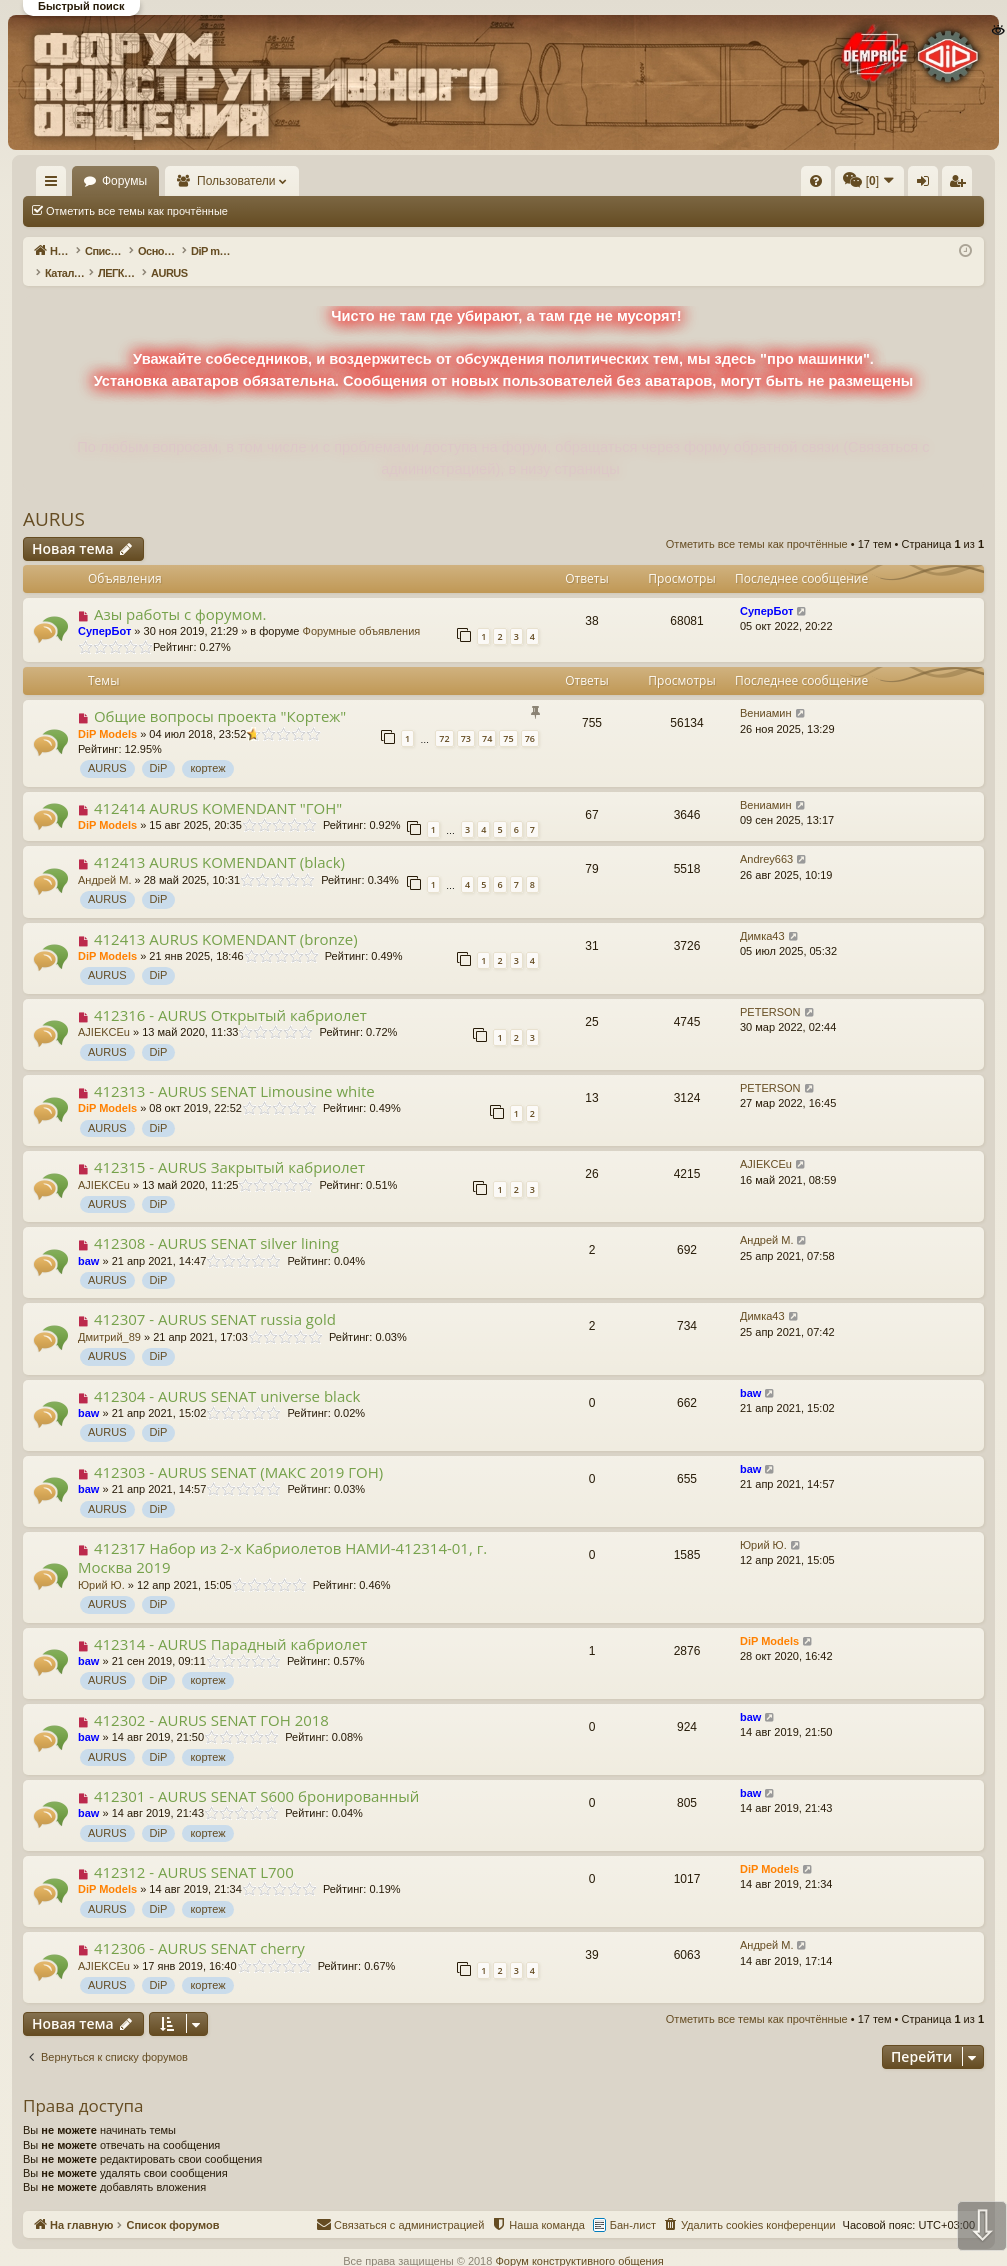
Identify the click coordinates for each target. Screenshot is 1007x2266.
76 (530, 717)
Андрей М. (105, 859)
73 (466, 717)
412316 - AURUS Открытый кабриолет (230, 994)
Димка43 (762, 915)
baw (88, 1240)
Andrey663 (766, 838)
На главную (80, 181)
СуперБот (104, 610)
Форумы (182, 181)
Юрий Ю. (101, 1564)
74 (487, 717)
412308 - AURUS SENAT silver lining (216, 1222)
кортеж (207, 747)
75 (508, 717)
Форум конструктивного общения (579, 2240)
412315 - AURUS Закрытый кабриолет (229, 1146)
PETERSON (770, 991)
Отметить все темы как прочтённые (137, 211)
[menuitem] (515, 181)
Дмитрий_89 (109, 1316)
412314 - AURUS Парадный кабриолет (230, 1623)
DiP (159, 747)
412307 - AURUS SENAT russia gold (215, 1298)
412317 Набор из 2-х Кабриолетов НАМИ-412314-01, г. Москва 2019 (282, 1536)
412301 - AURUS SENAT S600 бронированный (257, 1775)
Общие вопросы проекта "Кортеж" (220, 695)
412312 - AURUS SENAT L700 (194, 1851)
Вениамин (766, 692)
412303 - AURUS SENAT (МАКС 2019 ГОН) (238, 1451)
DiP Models (107, 713)
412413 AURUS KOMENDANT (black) (219, 841)
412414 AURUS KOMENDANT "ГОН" (218, 787)
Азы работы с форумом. (180, 593)
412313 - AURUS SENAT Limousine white (234, 1070)
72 (444, 717)
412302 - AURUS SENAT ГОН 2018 (211, 1699)
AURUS (54, 498)
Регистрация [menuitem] (818, 185)
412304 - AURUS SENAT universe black (227, 1375)
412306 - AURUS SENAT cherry (199, 1927)
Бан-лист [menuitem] (633, 2204)
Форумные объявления (362, 610)
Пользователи (295, 181)
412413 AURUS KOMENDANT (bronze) (226, 918)
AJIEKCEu (104, 1011)
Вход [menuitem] (784, 185)
